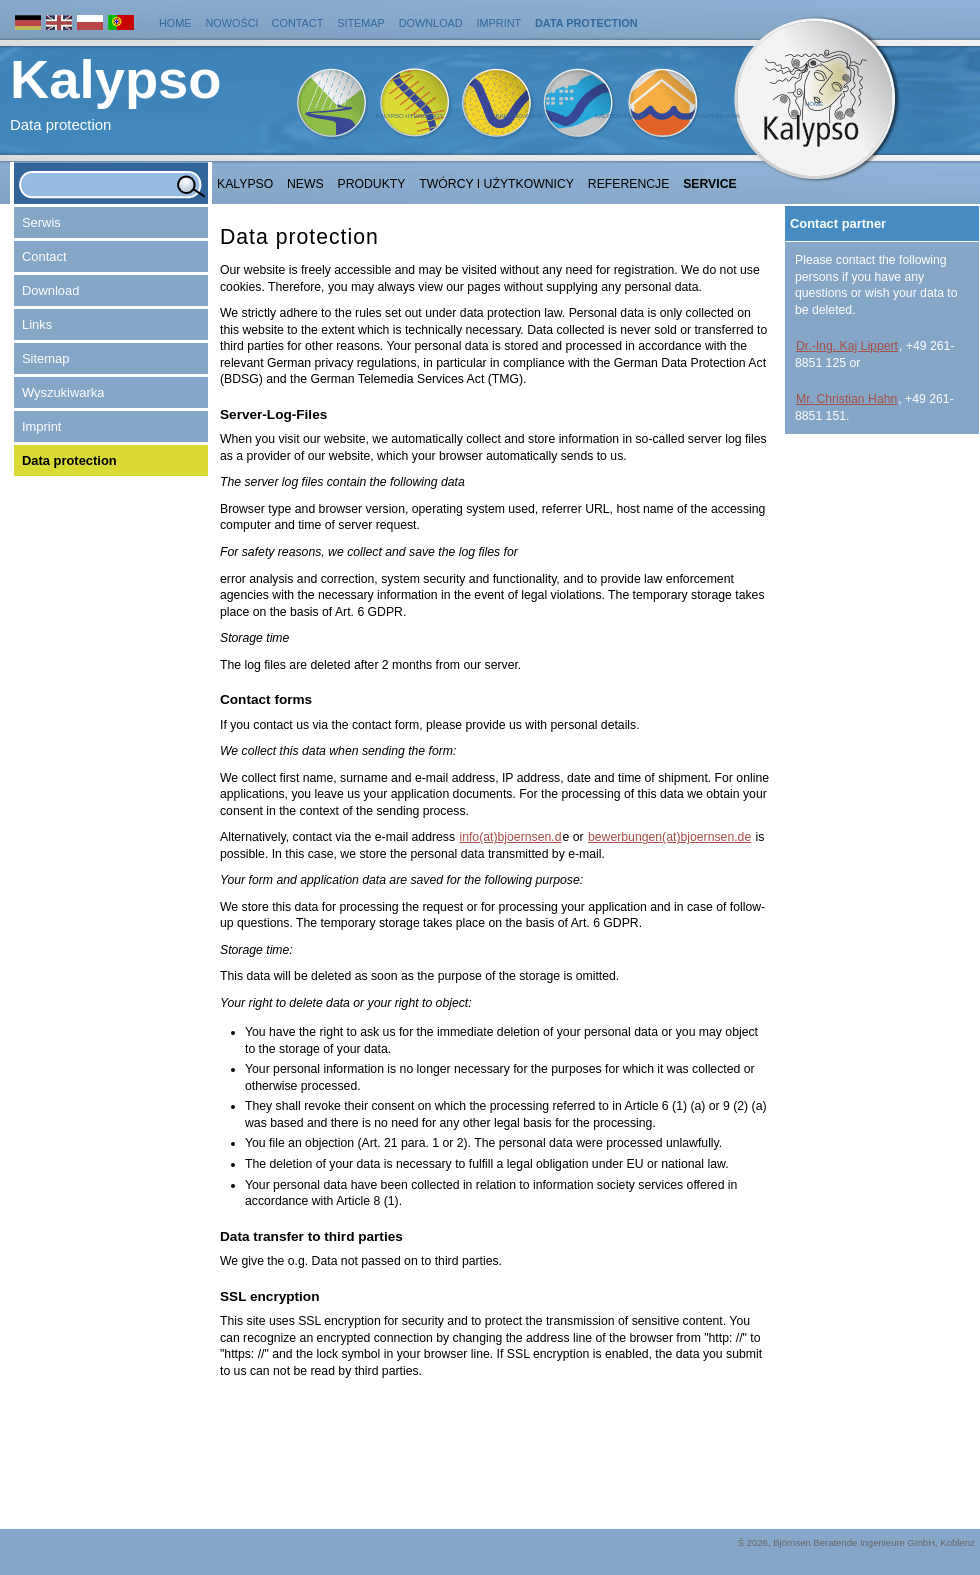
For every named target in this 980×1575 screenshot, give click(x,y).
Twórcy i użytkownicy (496, 184)
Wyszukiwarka (63, 392)
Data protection (586, 23)
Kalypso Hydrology (410, 116)
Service (710, 184)
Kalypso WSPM (519, 116)
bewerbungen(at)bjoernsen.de (669, 837)
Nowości (233, 23)
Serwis (41, 222)
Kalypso (245, 184)
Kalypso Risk (718, 116)
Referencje (629, 184)
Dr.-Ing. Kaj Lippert (847, 346)
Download (431, 23)
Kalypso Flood (620, 116)
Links (37, 324)
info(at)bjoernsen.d (510, 837)
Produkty (372, 184)
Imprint (499, 23)
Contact (298, 23)
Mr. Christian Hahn (846, 399)
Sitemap (361, 23)
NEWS (305, 184)
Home (175, 23)
